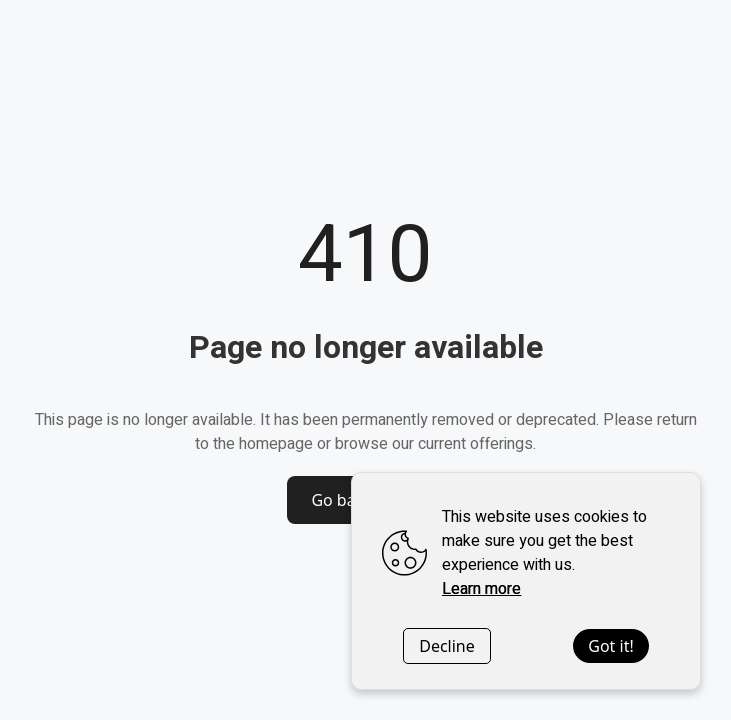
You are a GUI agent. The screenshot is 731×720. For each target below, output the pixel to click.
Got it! (610, 646)
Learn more (481, 589)
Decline (447, 646)
